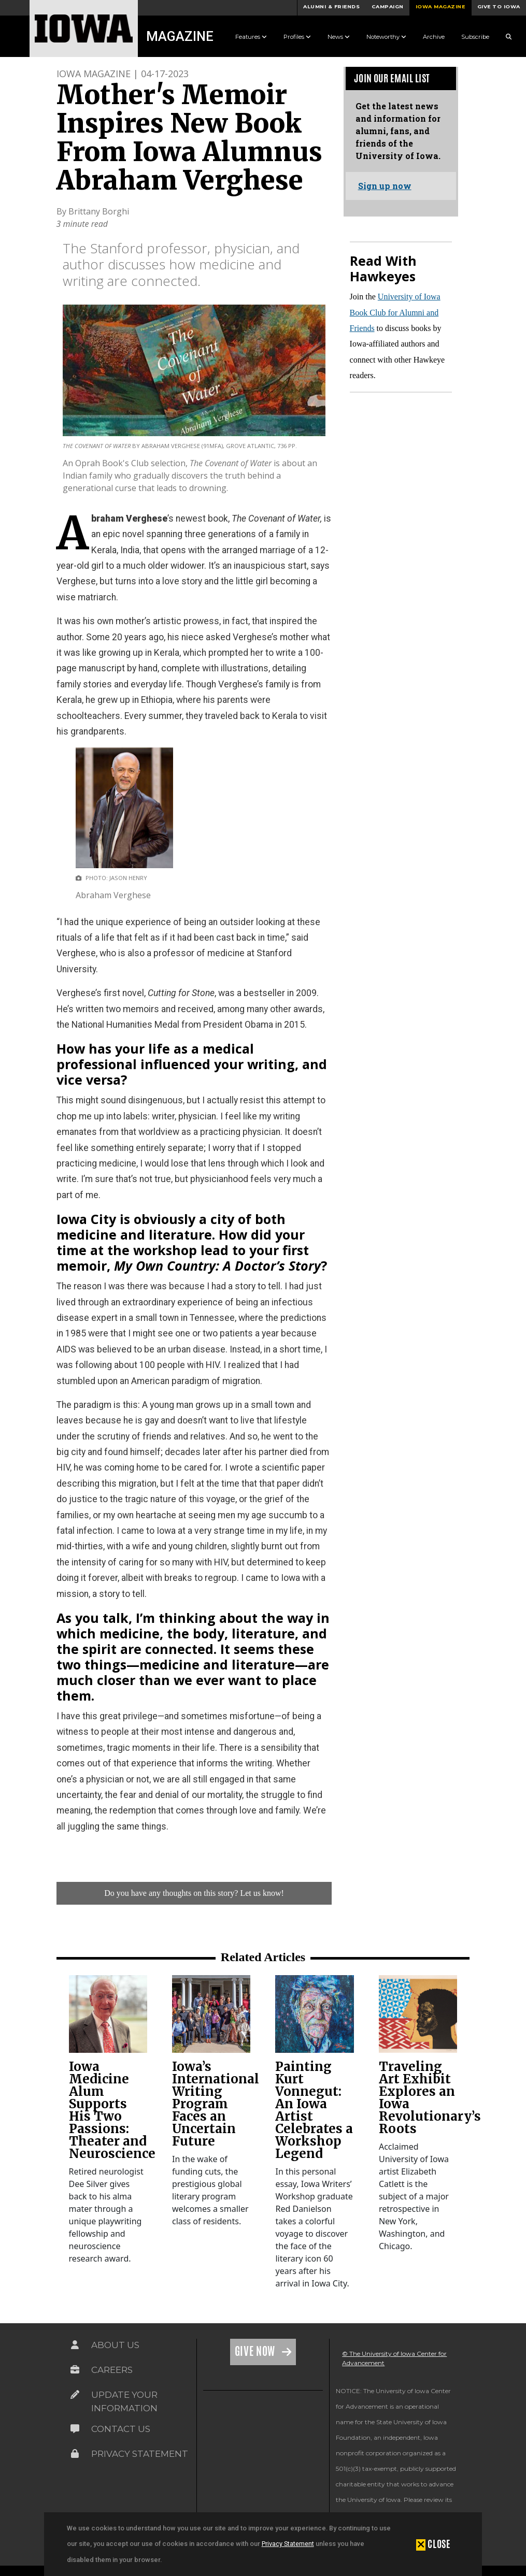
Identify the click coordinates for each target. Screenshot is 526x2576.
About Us (115, 2345)
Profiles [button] (297, 36)
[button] (433, 2544)
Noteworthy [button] (386, 36)
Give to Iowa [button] (498, 6)
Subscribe (475, 36)
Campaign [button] (388, 6)
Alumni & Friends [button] (331, 6)
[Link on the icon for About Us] (75, 2345)
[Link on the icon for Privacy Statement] (75, 2454)
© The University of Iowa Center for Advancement (394, 2358)
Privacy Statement (288, 2544)
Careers (112, 2370)
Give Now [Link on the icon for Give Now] (256, 2351)
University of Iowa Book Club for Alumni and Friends (395, 312)
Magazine (180, 36)
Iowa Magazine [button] (440, 6)
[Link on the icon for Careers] (75, 2370)
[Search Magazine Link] (508, 36)
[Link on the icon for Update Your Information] (75, 2395)
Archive (434, 36)
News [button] (339, 36)
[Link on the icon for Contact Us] (75, 2429)
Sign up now (384, 185)
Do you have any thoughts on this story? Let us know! (194, 1893)
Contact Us (120, 2429)
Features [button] (251, 36)
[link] (108, 2014)
